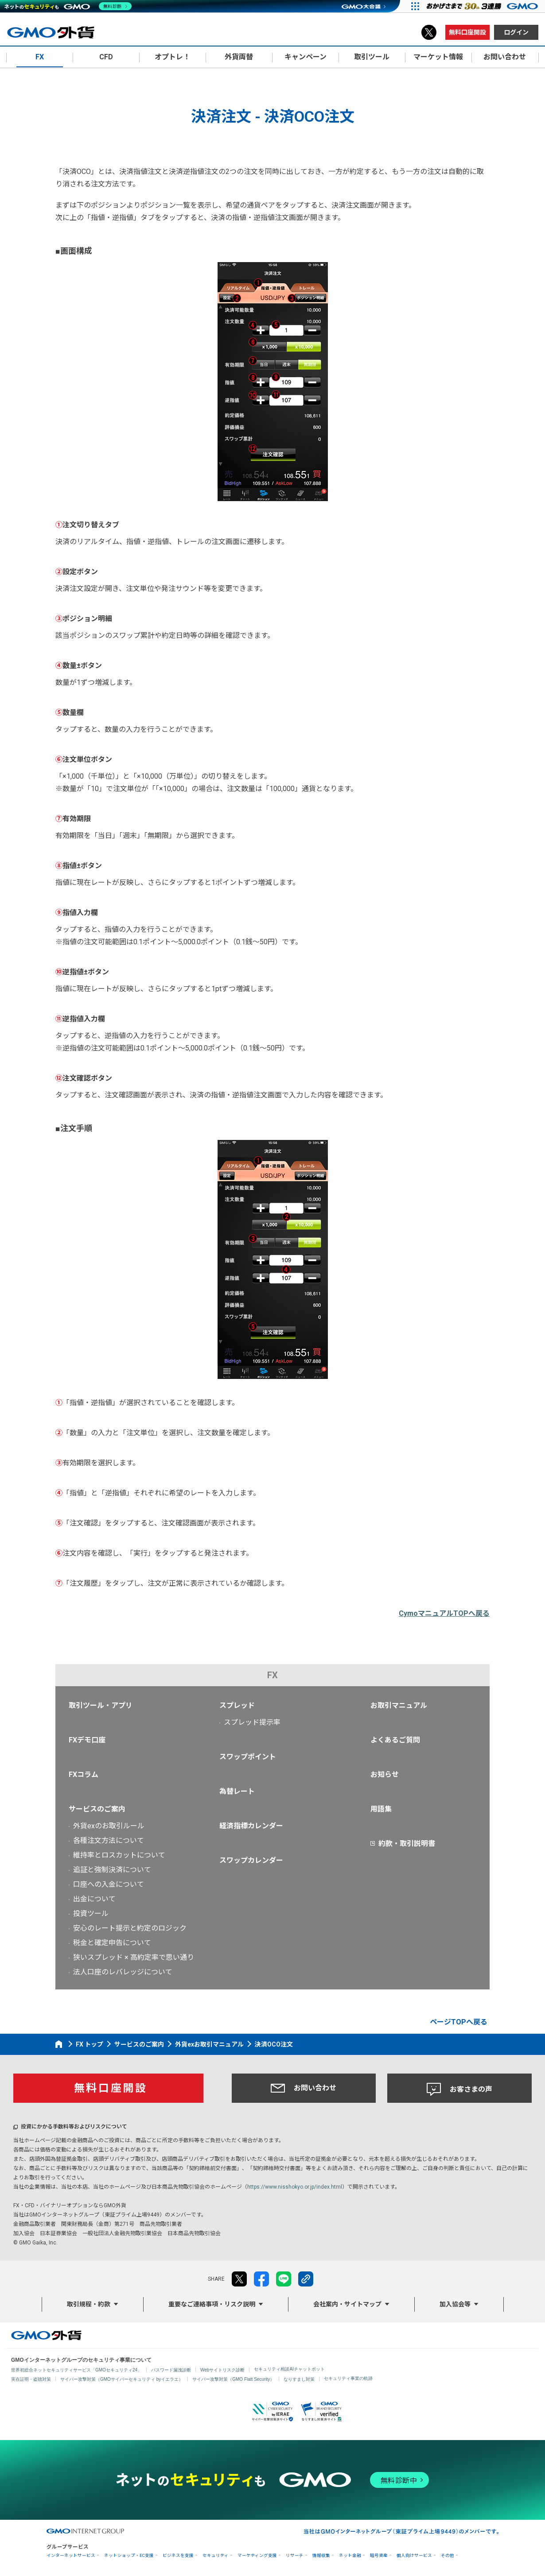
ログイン (516, 32)
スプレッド (237, 1705)
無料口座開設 (467, 32)
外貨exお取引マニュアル (209, 2044)
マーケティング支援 (257, 2555)
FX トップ (89, 2044)
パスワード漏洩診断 (171, 2369)
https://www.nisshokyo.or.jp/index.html (294, 2187)
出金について (94, 1899)
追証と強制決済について (112, 1869)
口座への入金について (108, 1884)
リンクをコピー (305, 2278)
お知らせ (384, 1774)
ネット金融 (350, 2555)
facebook (261, 2278)
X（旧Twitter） (428, 32)
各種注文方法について (108, 1840)
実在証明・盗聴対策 (31, 2379)
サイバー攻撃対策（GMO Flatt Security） (233, 2379)
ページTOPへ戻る (458, 2022)
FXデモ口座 (87, 1740)
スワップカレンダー (251, 1860)
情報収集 (321, 2555)
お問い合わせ (303, 2088)
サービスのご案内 (97, 1809)
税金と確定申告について (112, 1943)
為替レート (237, 1791)
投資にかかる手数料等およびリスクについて (74, 2127)
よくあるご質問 (395, 1740)
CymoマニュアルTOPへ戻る (444, 1613)
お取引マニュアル (398, 1705)
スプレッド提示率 (252, 1722)
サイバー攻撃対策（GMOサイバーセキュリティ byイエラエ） (121, 2379)
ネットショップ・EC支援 (129, 2555)
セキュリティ (215, 2555)
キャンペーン (305, 57)
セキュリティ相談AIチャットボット (289, 2369)
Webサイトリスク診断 (222, 2369)
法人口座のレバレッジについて (122, 1972)
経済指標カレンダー (251, 1826)
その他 (447, 2555)
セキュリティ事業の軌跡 (348, 2378)
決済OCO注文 (274, 2044)
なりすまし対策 (299, 2379)
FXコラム (83, 1774)
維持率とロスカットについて (119, 1855)
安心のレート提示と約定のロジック (130, 1928)
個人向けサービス (414, 2555)
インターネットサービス (71, 2555)
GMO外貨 (46, 2335)
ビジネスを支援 (178, 2555)
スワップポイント (247, 1757)
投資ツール (91, 1913)
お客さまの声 (459, 2089)
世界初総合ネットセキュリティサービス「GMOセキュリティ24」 (76, 2369)
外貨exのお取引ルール (108, 1826)
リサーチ (295, 2555)
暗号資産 (379, 2555)
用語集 (381, 1809)
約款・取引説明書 (406, 1843)
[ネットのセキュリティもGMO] (68, 6)
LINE (283, 2278)
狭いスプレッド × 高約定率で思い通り (133, 1957)
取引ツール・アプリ (100, 1705)
